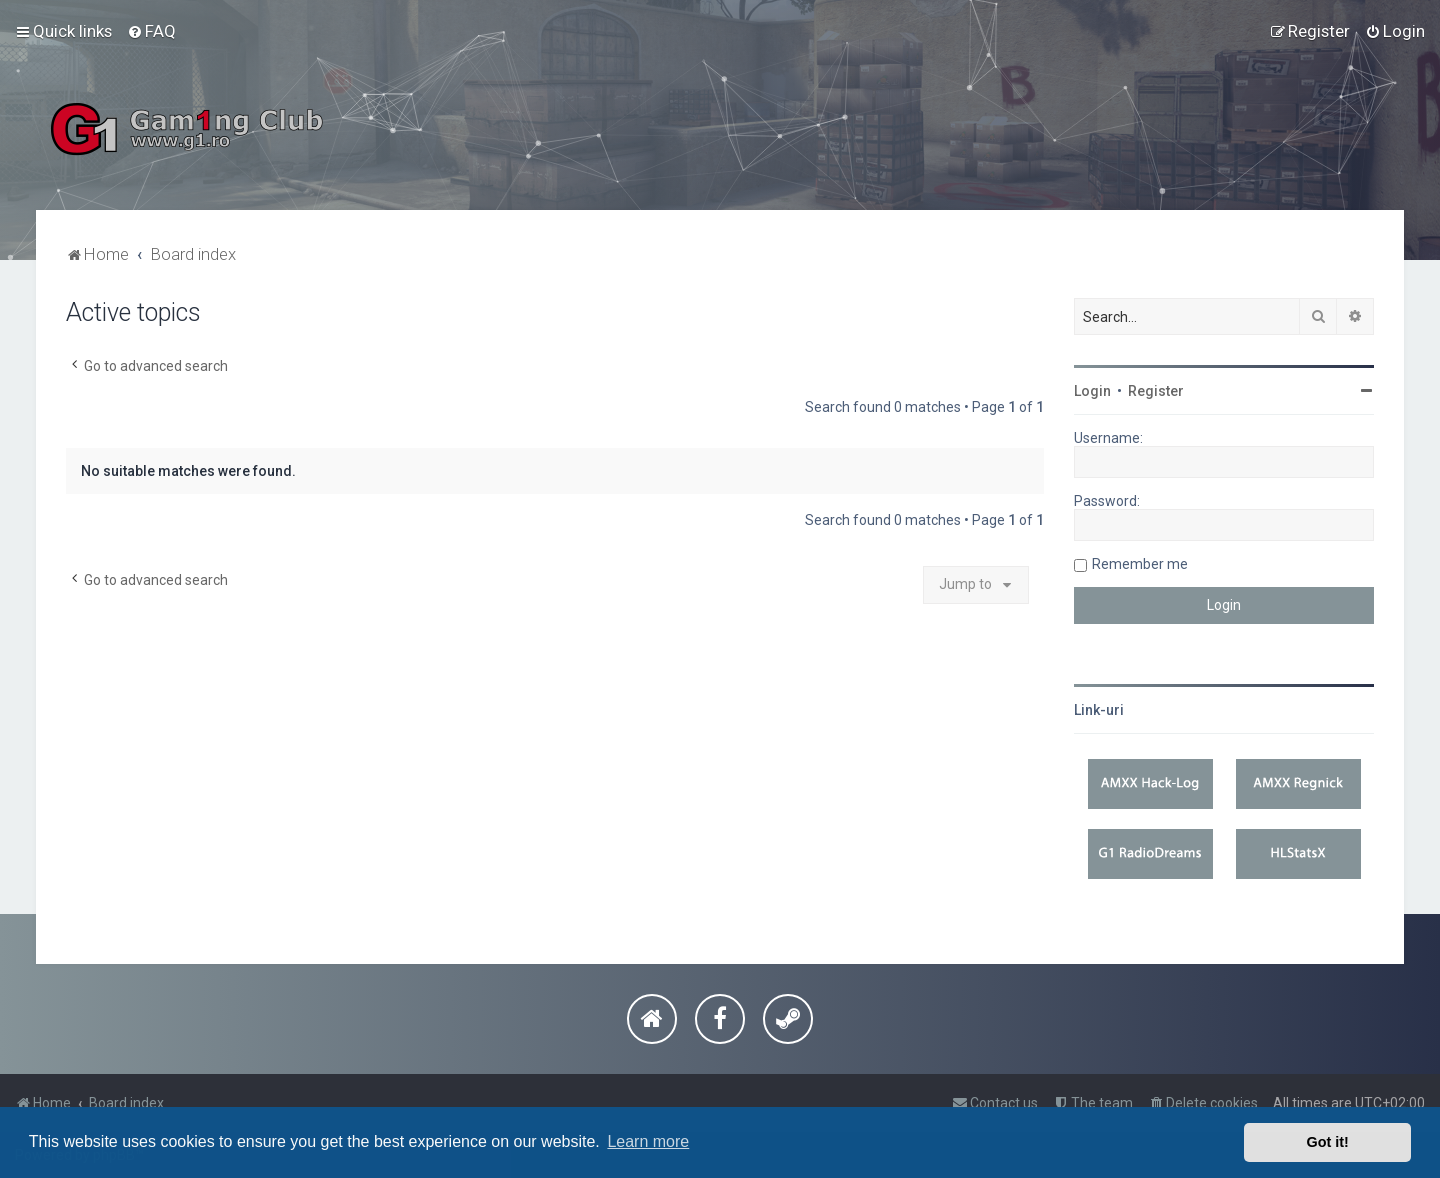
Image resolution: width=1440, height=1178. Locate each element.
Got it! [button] (1328, 1142)
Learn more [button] (648, 1141)
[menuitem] (151, 31)
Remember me (1140, 564)
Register (1156, 391)
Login (1092, 391)
